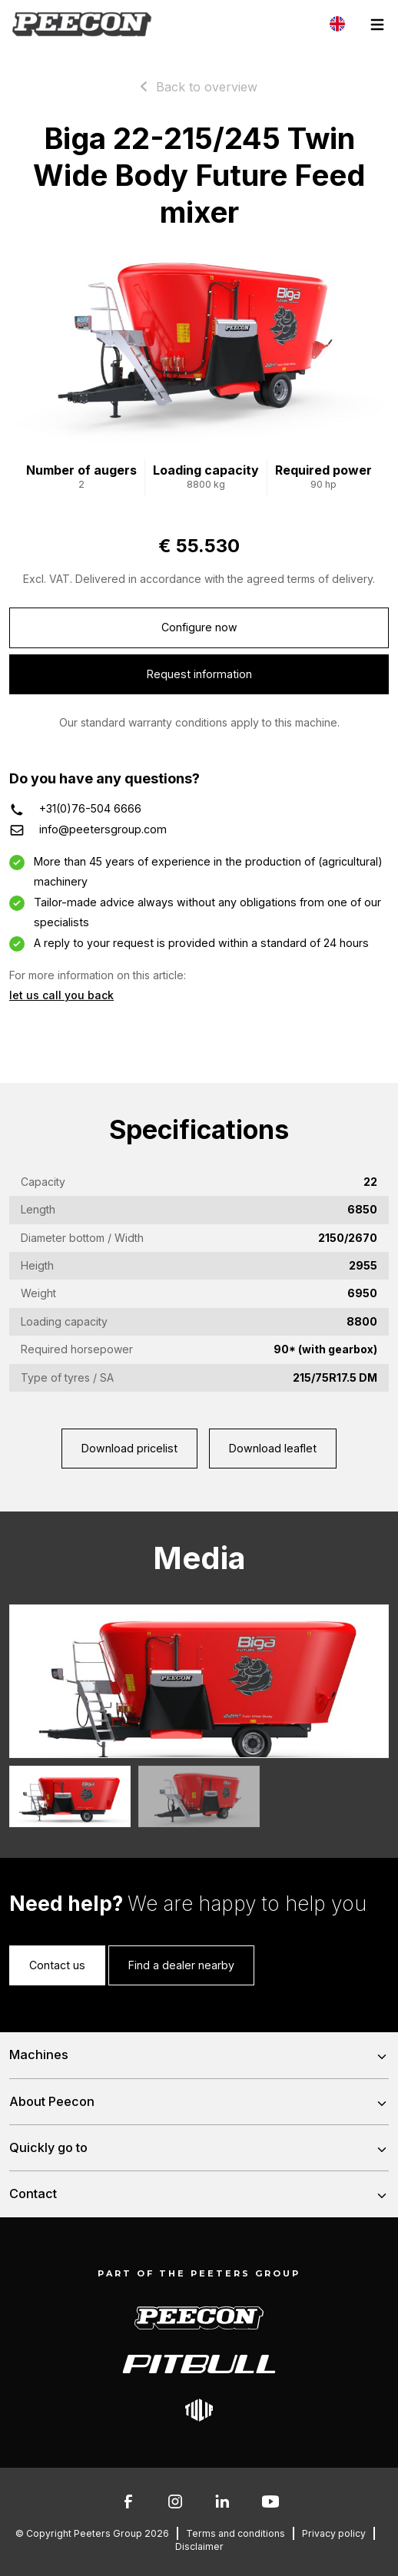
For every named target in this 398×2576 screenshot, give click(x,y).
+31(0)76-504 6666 (90, 808)
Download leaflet (273, 1448)
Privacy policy (334, 2533)
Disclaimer (199, 2546)
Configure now (199, 627)
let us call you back (61, 995)
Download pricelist (129, 1448)
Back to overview (206, 86)
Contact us (57, 1965)
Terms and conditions (235, 2533)
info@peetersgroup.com (103, 829)
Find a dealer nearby (181, 1965)
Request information (199, 673)
